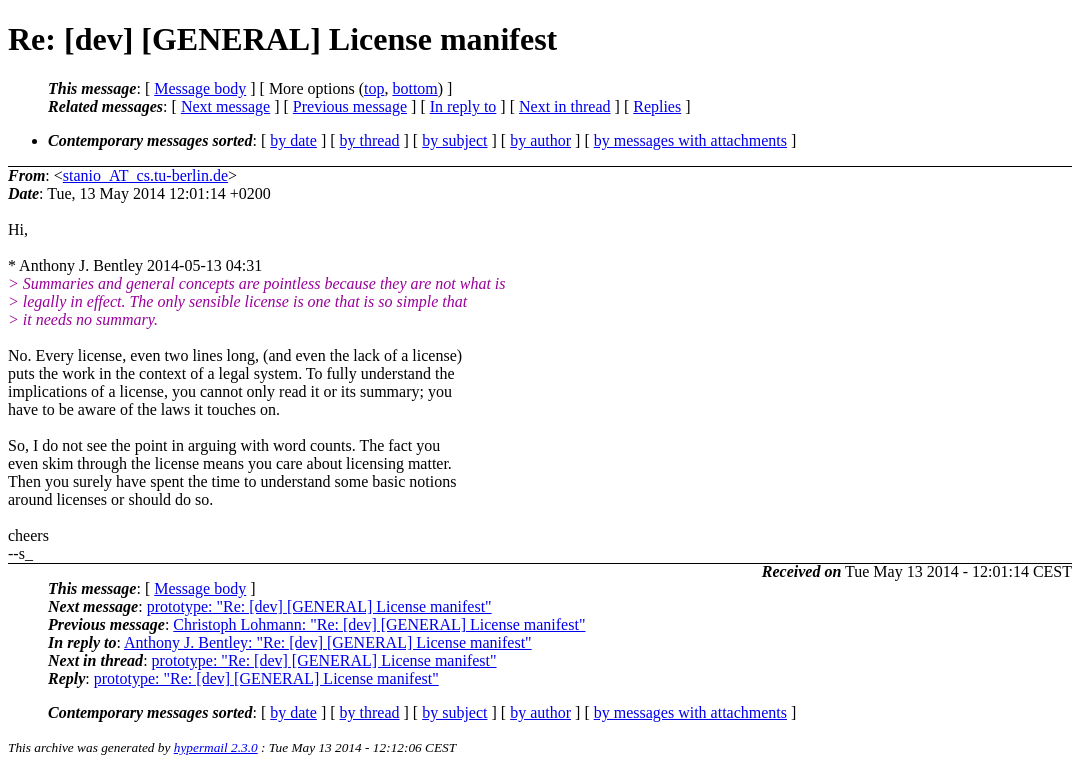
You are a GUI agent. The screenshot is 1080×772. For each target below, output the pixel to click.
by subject (454, 140)
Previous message (350, 106)
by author (540, 140)
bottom (414, 88)
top (374, 88)
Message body (200, 88)
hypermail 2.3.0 (216, 747)
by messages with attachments (690, 140)
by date (293, 140)
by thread (370, 140)
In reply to (463, 106)
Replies (657, 106)
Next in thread (565, 106)
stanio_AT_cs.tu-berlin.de (145, 175)
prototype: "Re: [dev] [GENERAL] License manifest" (319, 606)
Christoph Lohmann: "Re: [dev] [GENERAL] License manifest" (379, 624)
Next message (225, 106)
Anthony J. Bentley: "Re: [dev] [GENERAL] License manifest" (328, 642)
